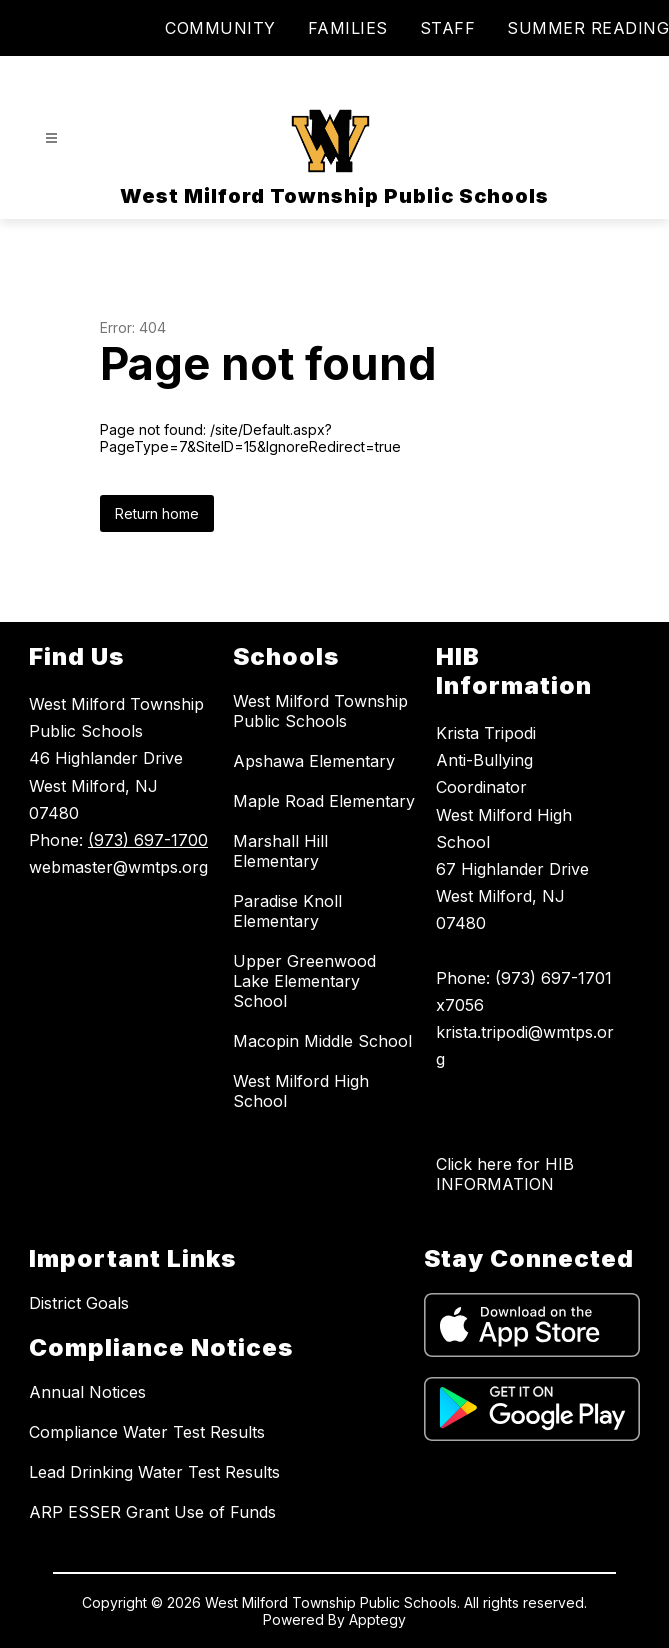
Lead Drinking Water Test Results (154, 1472)
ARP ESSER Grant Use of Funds (152, 1512)
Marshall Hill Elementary (280, 851)
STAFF (448, 28)
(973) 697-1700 (148, 840)
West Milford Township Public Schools (320, 711)
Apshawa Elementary (314, 761)
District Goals (79, 1303)
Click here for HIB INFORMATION (505, 1174)
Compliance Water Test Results (147, 1432)
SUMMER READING (588, 28)
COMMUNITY (220, 28)
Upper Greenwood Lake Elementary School (304, 981)
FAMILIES (348, 28)
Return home (157, 513)
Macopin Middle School (322, 1041)
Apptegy (377, 1619)
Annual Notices (87, 1392)
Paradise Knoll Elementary (287, 911)
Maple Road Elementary (324, 801)
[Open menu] (51, 138)
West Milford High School (301, 1091)
